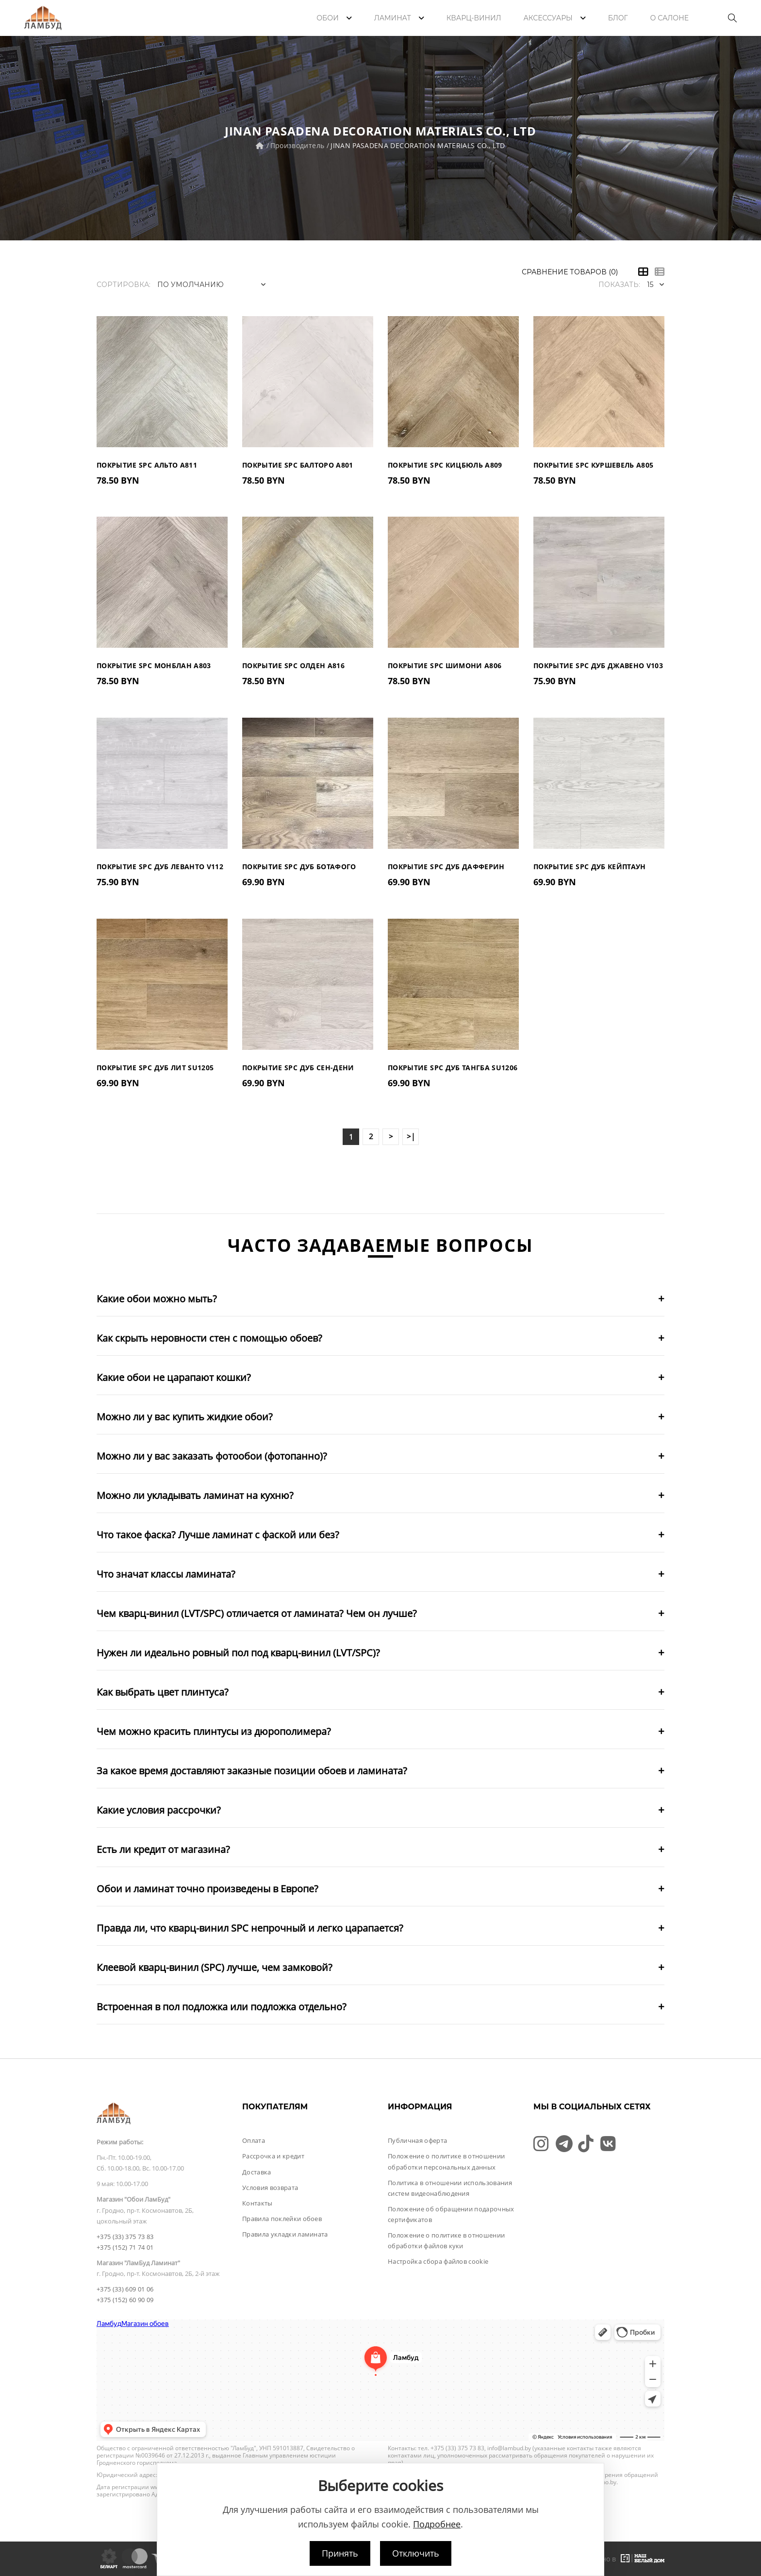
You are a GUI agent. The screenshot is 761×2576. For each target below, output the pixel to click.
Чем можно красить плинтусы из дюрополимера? (214, 1731)
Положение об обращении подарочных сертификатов (451, 2214)
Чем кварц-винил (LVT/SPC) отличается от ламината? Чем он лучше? (257, 1613)
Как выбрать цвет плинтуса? (163, 1692)
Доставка (256, 2172)
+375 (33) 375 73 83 (125, 2236)
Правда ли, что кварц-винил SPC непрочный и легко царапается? (250, 1928)
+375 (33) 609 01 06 (125, 2289)
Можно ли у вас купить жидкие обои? (185, 1416)
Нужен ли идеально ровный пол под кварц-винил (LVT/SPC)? (238, 1652)
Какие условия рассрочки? (159, 1810)
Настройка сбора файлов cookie (438, 2261)
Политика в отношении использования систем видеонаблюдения (450, 2188)
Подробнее (437, 2524)
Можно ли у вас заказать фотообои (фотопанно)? (212, 1456)
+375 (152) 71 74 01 (125, 2247)
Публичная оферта (417, 2140)
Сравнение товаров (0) (570, 272)
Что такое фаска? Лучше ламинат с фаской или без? (218, 1534)
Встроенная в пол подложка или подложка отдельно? (222, 2006)
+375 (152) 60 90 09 (125, 2299)
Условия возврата (270, 2187)
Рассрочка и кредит (273, 2156)
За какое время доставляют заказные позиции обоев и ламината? (252, 1770)
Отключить (415, 2553)
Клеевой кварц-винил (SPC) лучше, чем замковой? (214, 1967)
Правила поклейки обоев (282, 2218)
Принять (340, 2553)
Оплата (253, 2140)
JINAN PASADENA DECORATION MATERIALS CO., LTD (418, 145)
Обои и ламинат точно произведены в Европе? (207, 1888)
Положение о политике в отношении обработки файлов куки (446, 2240)
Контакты (257, 2203)
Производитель (297, 145)
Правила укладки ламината (285, 2234)
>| (411, 1136)
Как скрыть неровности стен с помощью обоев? (209, 1338)
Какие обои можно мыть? (157, 1298)
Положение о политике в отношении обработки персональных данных (446, 2161)
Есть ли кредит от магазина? (163, 1849)
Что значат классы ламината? (166, 1574)
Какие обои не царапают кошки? (174, 1377)
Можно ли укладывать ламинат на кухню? (195, 1495)
